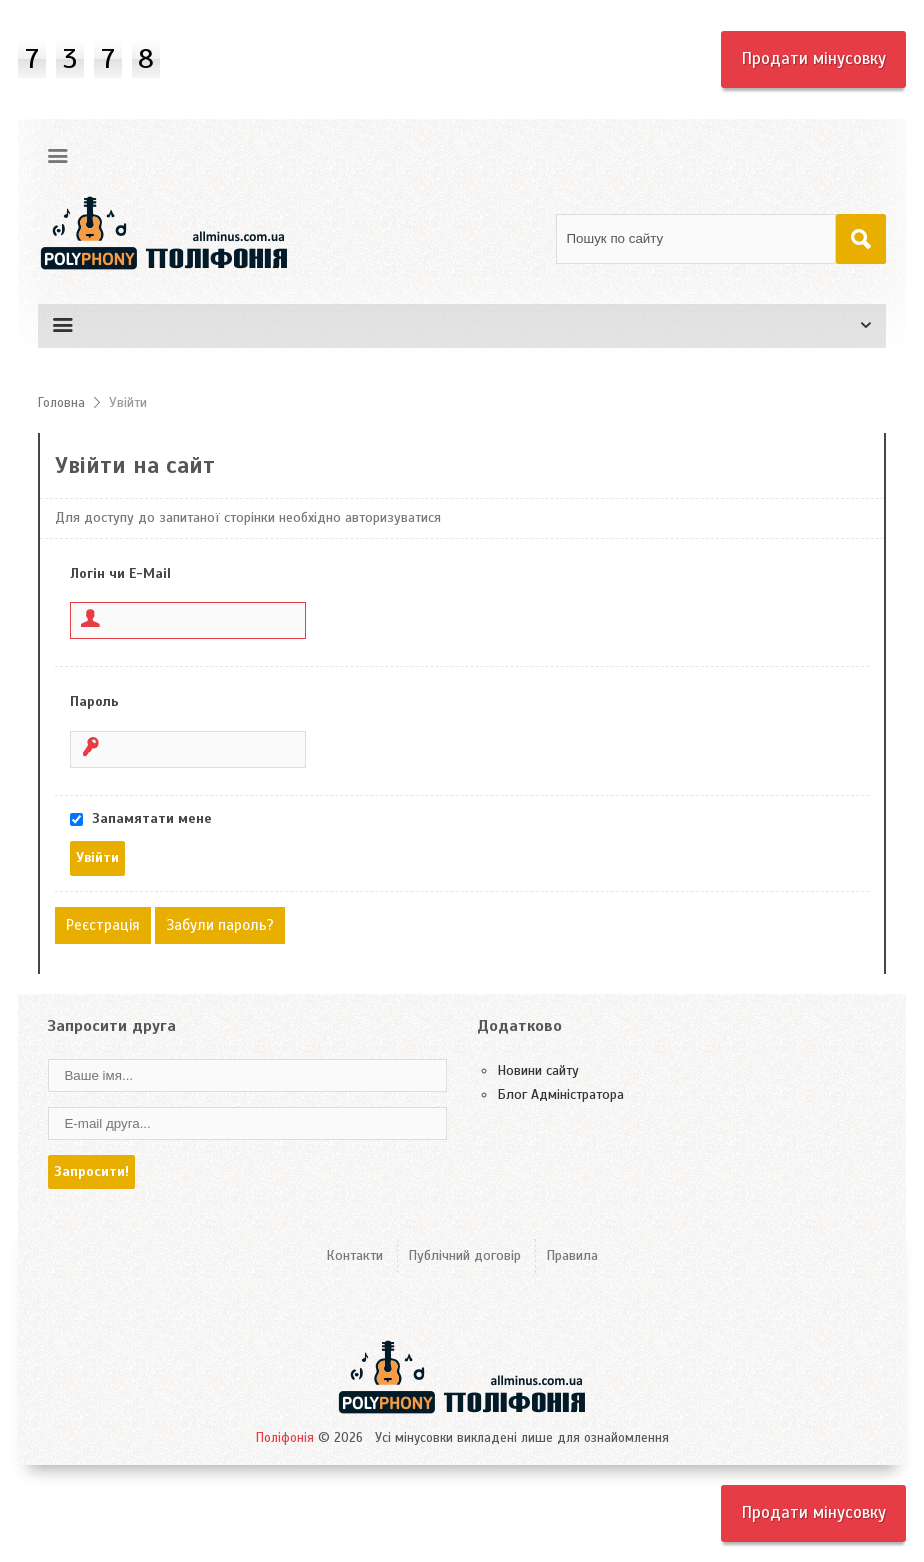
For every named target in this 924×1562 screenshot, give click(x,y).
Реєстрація (103, 925)
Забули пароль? (220, 925)
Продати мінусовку (813, 58)
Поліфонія (285, 1438)
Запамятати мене (152, 818)
